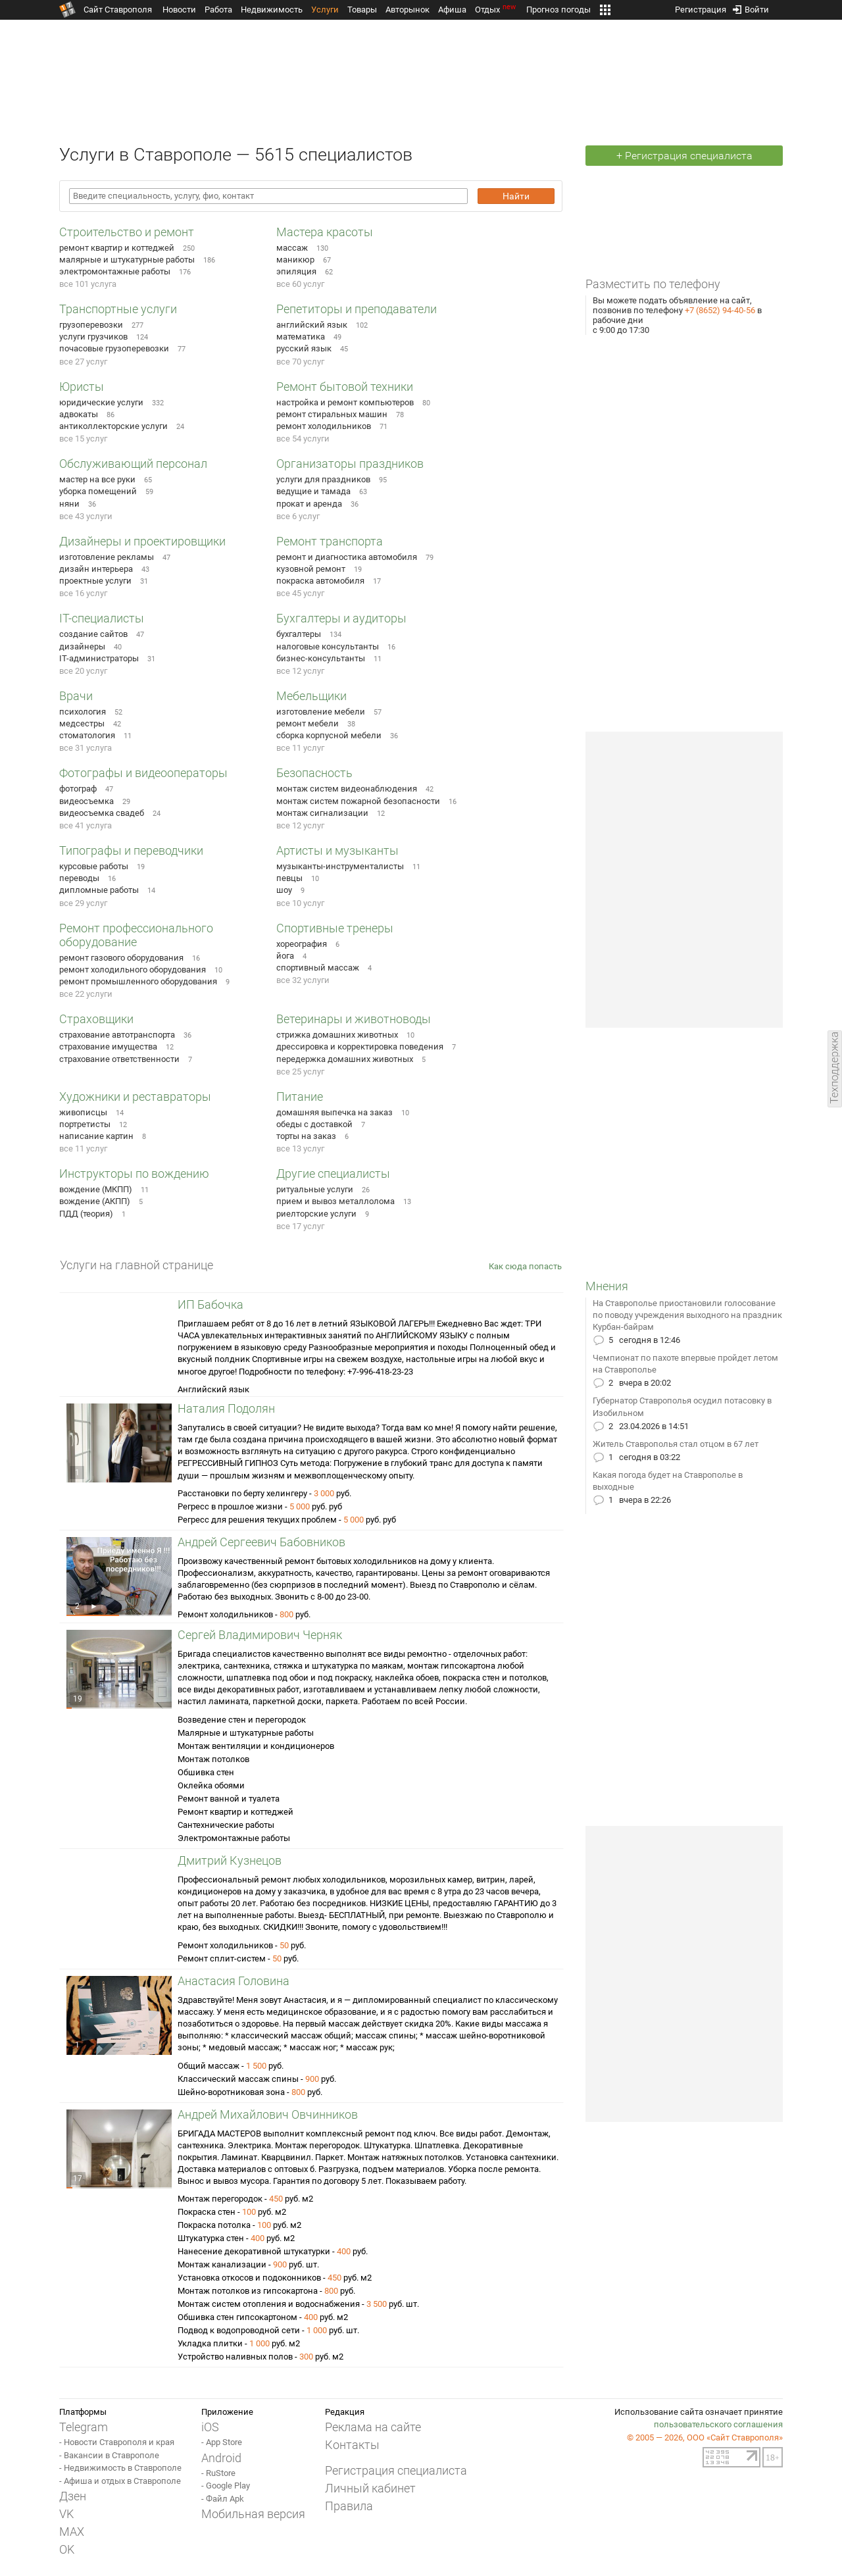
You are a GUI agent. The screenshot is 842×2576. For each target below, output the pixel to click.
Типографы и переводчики (131, 850)
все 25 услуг (300, 1071)
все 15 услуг (83, 438)
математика (300, 336)
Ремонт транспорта (329, 541)
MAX (71, 2531)
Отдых (496, 9)
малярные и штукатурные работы (127, 260)
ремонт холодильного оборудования (132, 969)
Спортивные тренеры (334, 928)
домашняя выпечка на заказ (334, 1112)
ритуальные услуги (314, 1189)
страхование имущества (108, 1046)
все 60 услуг (300, 284)
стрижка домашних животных (337, 1035)
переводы (79, 878)
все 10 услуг (300, 903)
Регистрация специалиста (396, 2470)
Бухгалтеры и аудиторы (341, 618)
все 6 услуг (298, 516)
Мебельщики (311, 696)
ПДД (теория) (86, 1214)
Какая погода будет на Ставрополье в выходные (668, 1481)
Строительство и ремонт (126, 232)
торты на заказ (306, 1136)
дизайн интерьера (96, 569)
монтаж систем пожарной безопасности (358, 801)
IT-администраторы (99, 658)
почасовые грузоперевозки (114, 348)
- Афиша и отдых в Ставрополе (120, 2481)
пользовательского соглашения (718, 2424)
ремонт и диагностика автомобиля (346, 557)
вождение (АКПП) (94, 1201)
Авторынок (407, 9)
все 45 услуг (300, 593)
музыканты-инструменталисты (340, 866)
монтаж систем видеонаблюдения (346, 789)
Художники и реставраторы (135, 1096)
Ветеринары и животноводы (353, 1019)
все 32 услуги (303, 980)
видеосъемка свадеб (101, 813)
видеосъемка (86, 801)
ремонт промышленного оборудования (138, 981)
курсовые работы (93, 866)
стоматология (87, 735)
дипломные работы (99, 890)
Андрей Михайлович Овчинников (268, 2114)
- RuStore (218, 2473)
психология (82, 712)
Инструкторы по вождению (134, 1173)
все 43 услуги (85, 516)
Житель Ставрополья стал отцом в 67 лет (675, 1444)
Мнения (606, 1286)
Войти (751, 7)
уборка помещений (98, 491)
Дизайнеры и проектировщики (142, 541)
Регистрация (700, 7)
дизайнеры (82, 646)
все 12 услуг (300, 671)
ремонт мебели (307, 723)
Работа (218, 9)
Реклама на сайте (373, 2427)
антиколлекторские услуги (113, 426)
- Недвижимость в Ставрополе (120, 2468)
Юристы (81, 386)
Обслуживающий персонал (133, 463)
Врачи (76, 696)
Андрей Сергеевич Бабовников (261, 1542)
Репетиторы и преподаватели (356, 309)
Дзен (72, 2496)
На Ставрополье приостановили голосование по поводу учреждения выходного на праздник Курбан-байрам (687, 1315)
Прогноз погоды (558, 9)
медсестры (82, 723)
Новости (179, 9)
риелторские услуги (316, 1214)
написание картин (96, 1136)
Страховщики (96, 1019)
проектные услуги (95, 581)
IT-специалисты (101, 618)
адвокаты (78, 414)
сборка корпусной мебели (329, 735)
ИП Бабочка (210, 1304)
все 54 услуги (303, 438)
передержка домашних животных (344, 1059)
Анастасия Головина (233, 1981)
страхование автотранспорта (117, 1035)
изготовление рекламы (106, 557)
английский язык (311, 325)
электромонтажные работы (114, 271)
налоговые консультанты (327, 646)
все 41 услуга (85, 825)
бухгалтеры (298, 634)
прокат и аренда (309, 504)
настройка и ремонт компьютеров (345, 402)
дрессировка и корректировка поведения (359, 1046)
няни (69, 504)
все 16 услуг (83, 593)
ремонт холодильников (323, 426)
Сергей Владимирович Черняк (260, 1635)
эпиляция (296, 271)
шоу (284, 890)
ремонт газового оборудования (121, 958)
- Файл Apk (222, 2499)
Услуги (325, 9)
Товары (362, 9)
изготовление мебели (320, 712)
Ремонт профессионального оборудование (136, 935)
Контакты (352, 2445)
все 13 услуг (300, 1148)
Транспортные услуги (118, 309)
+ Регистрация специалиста (684, 155)
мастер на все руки (97, 479)
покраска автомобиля (320, 581)
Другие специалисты (333, 1173)
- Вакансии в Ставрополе (109, 2455)
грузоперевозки (91, 325)
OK (66, 2549)
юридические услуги (101, 402)
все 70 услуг (300, 361)
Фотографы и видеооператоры (143, 773)
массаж (292, 248)
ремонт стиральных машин (331, 414)
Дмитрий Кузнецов (230, 1860)
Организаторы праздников (350, 463)
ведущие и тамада (313, 491)
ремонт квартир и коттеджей (116, 248)
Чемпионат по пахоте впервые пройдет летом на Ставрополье (685, 1364)
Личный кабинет (370, 2488)
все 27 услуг (83, 361)
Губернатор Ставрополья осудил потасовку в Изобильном (682, 1406)
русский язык (304, 348)
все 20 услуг (83, 671)
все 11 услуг (300, 748)
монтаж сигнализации (322, 813)
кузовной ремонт (310, 569)
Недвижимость (272, 9)
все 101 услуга (87, 284)
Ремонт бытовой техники (344, 386)
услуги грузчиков (93, 336)
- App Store (221, 2442)
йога (285, 956)
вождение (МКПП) (95, 1189)
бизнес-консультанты (320, 658)
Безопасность (314, 773)
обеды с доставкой (314, 1124)
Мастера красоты (324, 232)
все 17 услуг (300, 1226)
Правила (349, 2506)
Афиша (452, 9)
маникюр (295, 260)
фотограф (78, 789)
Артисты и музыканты (337, 850)
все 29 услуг (83, 903)
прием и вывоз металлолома (335, 1201)
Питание (299, 1096)
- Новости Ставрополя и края (116, 2442)
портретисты (85, 1124)
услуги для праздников (323, 479)
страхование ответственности (119, 1059)
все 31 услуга (85, 748)
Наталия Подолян (226, 1408)
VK (66, 2514)
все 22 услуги (85, 994)
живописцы (83, 1112)
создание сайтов (93, 634)
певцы (289, 878)
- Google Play (225, 2485)
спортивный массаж (317, 967)
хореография (301, 944)
